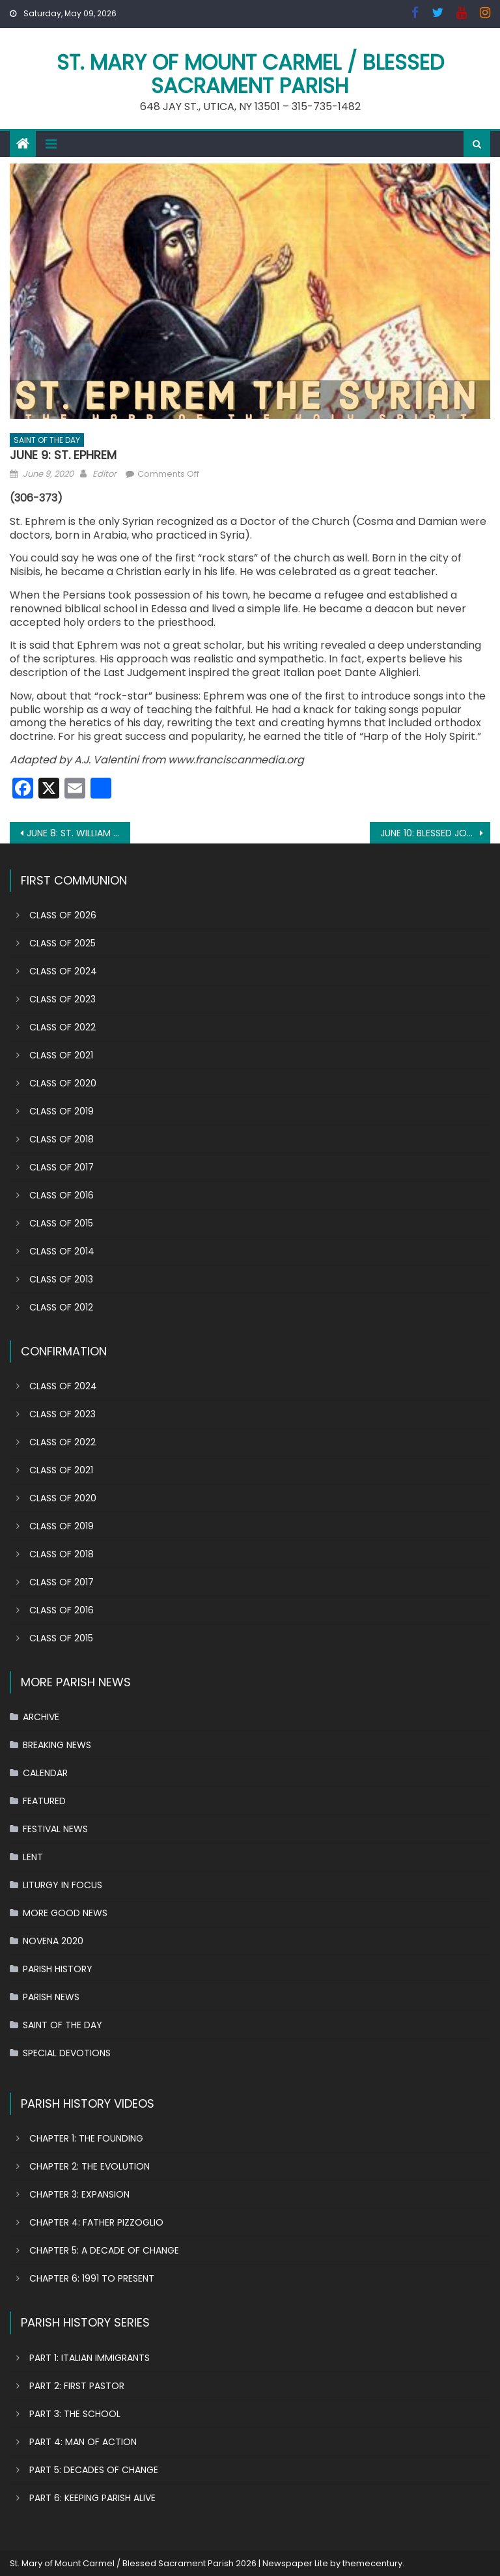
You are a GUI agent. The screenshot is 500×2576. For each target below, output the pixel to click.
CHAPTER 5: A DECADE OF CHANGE (104, 2250)
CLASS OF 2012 (61, 1307)
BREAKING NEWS (57, 1744)
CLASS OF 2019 (61, 1111)
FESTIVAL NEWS (55, 1828)
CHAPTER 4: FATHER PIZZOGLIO (96, 2222)
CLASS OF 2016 (61, 1195)
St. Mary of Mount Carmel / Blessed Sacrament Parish (250, 74)
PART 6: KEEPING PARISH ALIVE (92, 2497)
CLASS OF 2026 (62, 915)
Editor (104, 474)
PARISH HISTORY (57, 1968)
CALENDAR (45, 1772)
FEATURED (44, 1800)
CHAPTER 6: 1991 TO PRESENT (91, 2278)
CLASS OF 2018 (61, 1139)
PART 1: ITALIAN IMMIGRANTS (89, 2357)
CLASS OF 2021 (61, 1055)
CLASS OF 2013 (61, 1279)
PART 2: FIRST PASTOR (76, 2385)
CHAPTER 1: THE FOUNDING (86, 2138)
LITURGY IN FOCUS (62, 1884)
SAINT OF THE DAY (47, 440)
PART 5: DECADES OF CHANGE (93, 2469)
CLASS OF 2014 (61, 1251)
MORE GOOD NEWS (65, 1912)
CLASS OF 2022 (62, 1027)
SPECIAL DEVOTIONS (67, 2052)
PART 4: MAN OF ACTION (83, 2441)
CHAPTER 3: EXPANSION (79, 2194)
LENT (33, 1856)
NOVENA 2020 (53, 1940)
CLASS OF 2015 (61, 1223)
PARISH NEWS (51, 1996)
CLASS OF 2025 (62, 943)
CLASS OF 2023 (62, 999)
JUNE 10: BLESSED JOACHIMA (435, 833)
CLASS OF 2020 (62, 1083)
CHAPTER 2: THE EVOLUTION (89, 2166)
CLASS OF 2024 (63, 971)
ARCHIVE (41, 1716)
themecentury (372, 2563)
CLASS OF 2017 (61, 1167)
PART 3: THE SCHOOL (74, 2413)
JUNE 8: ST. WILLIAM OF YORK (78, 833)
